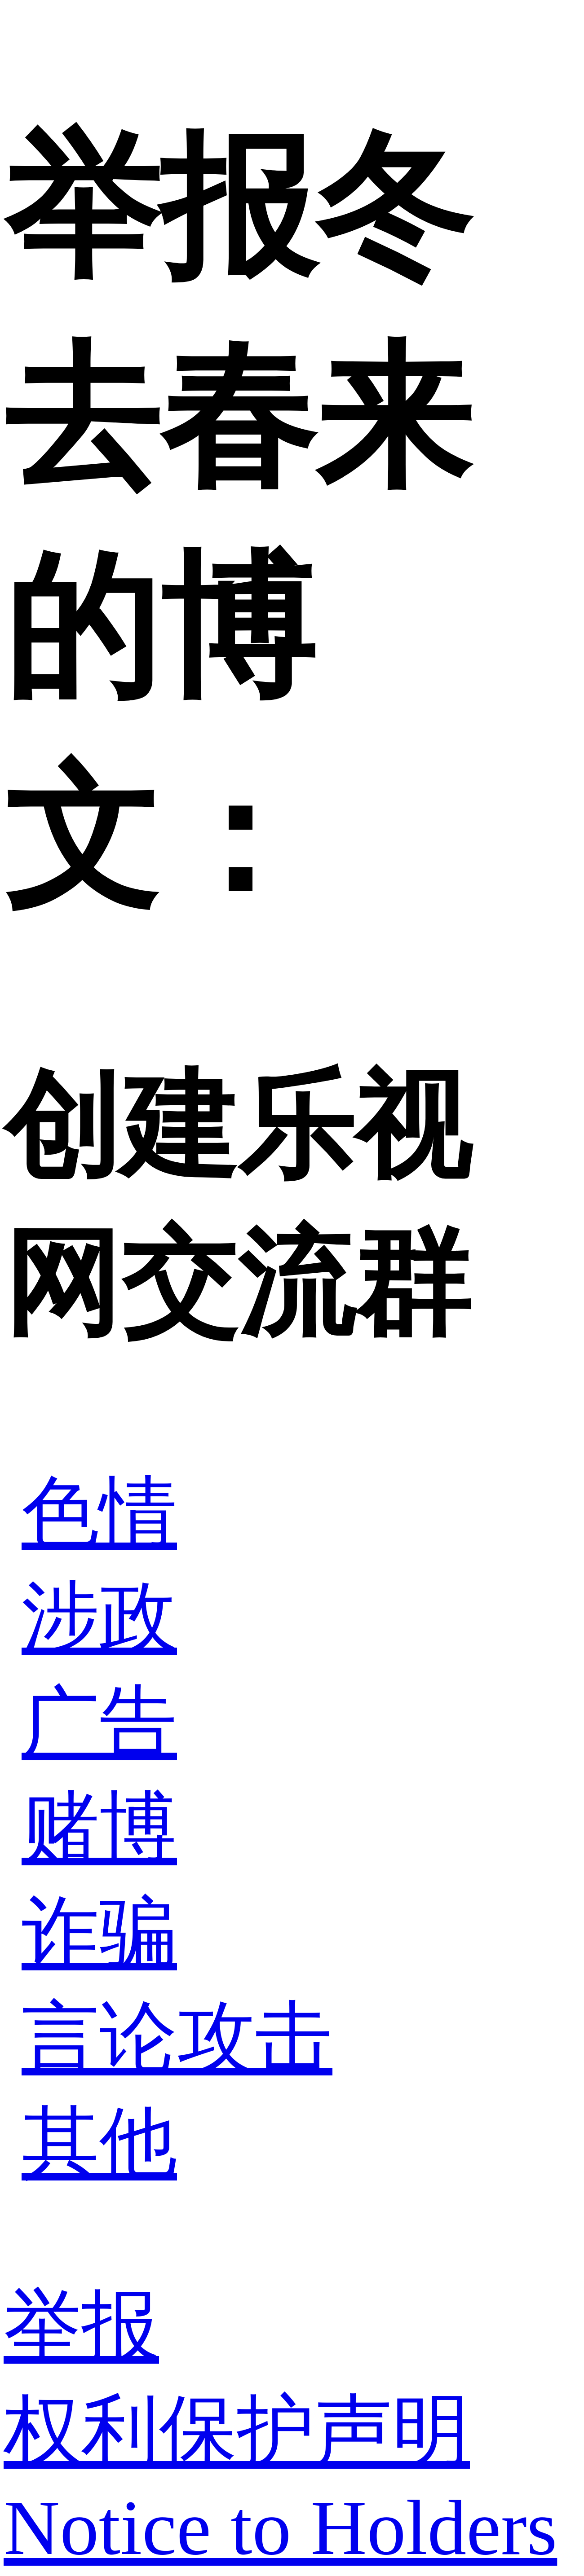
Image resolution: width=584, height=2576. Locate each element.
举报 (81, 2326)
